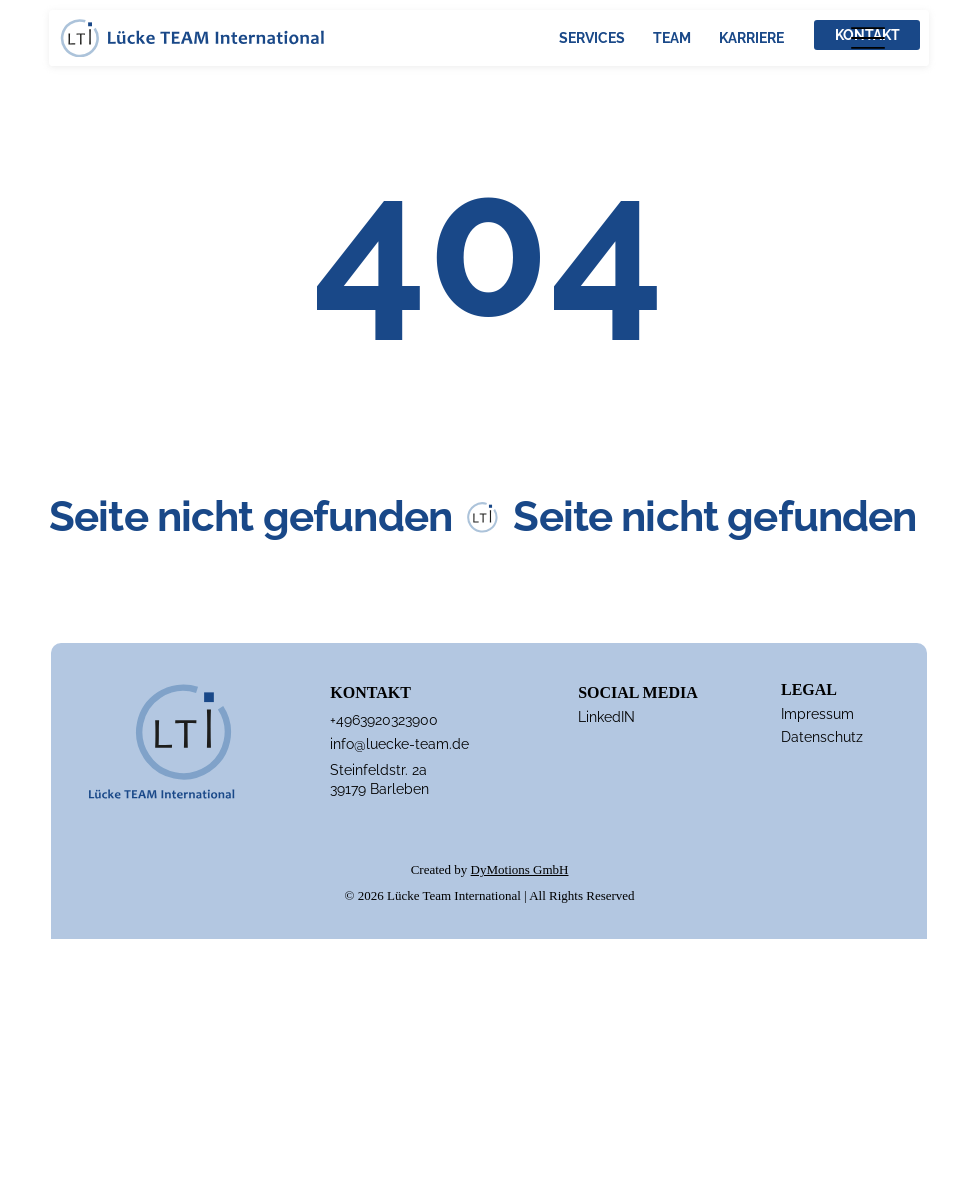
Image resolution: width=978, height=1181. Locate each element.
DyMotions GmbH (520, 869)
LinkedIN (606, 717)
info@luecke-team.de (399, 744)
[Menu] (867, 37)
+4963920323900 (384, 720)
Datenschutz (822, 737)
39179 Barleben (379, 789)
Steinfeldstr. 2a (378, 770)
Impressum (817, 714)
